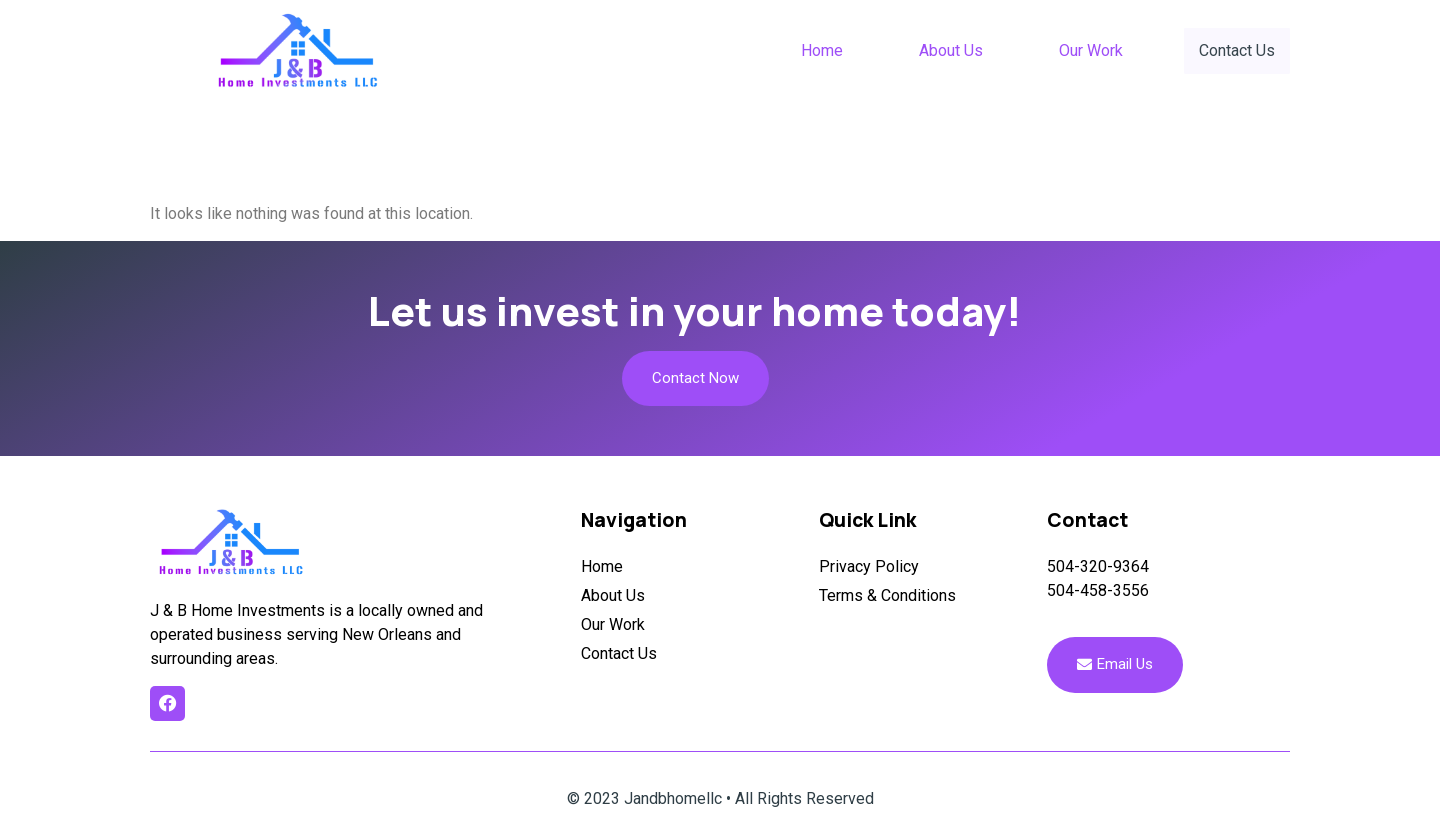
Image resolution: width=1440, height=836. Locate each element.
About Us (953, 50)
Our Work (1093, 50)
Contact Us (1238, 50)
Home (824, 50)
